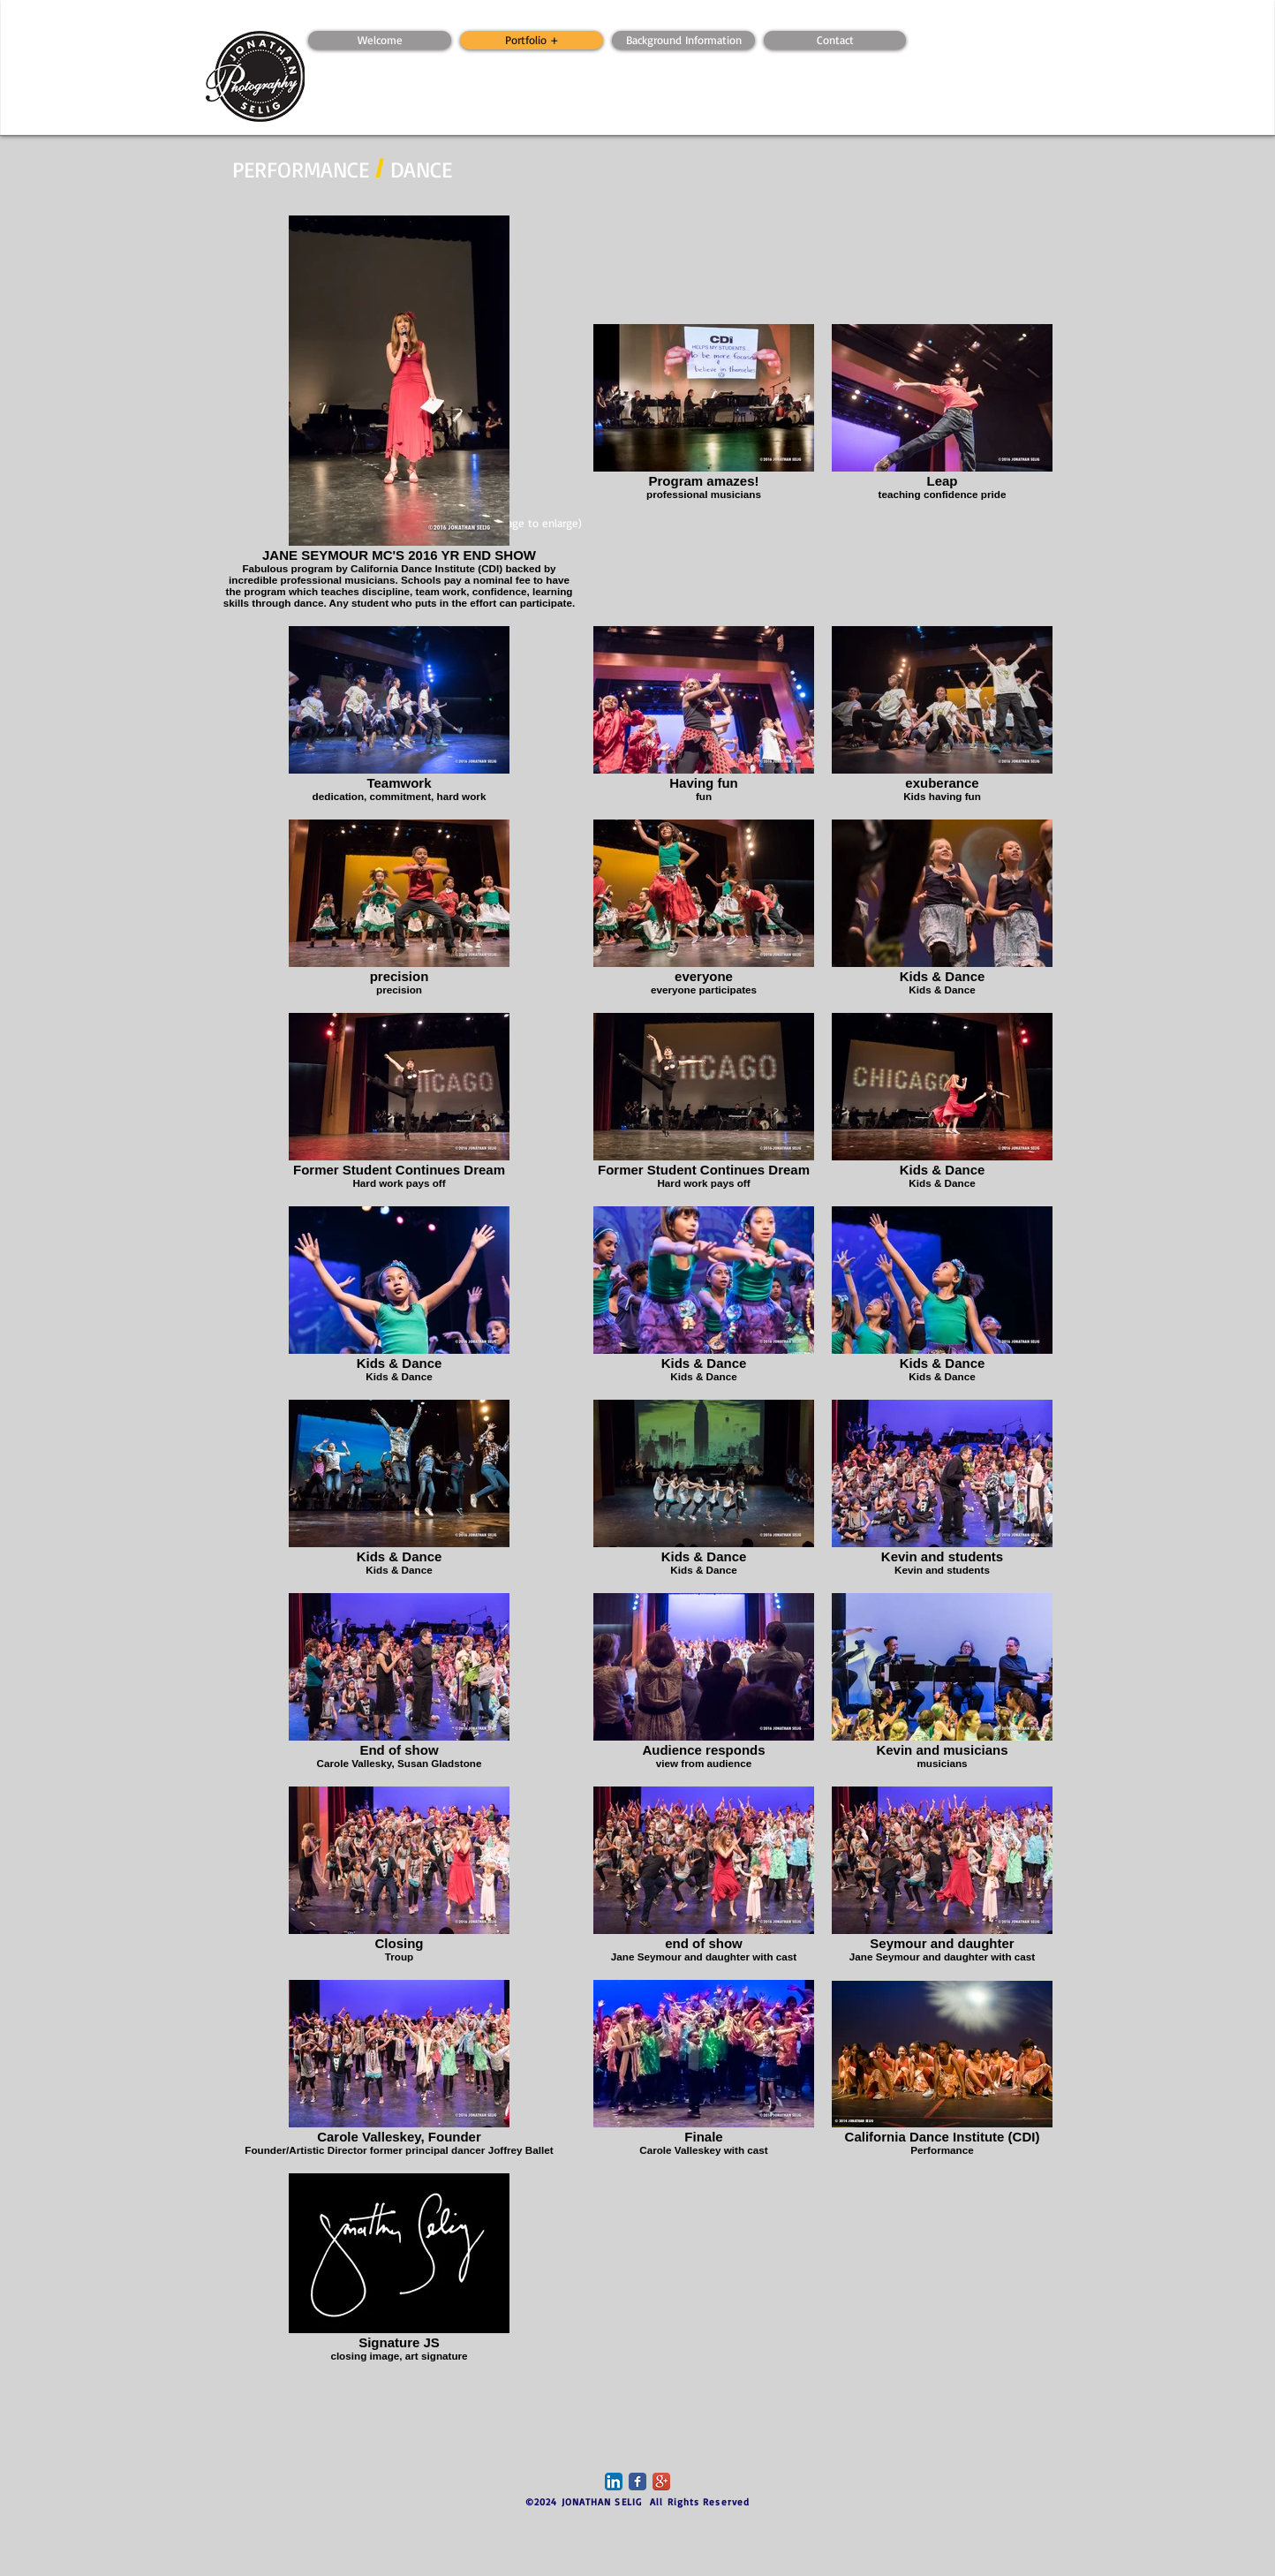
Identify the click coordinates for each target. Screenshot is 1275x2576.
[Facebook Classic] (637, 2481)
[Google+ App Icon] (661, 2481)
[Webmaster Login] (388, 22)
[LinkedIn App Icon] (613, 2481)
